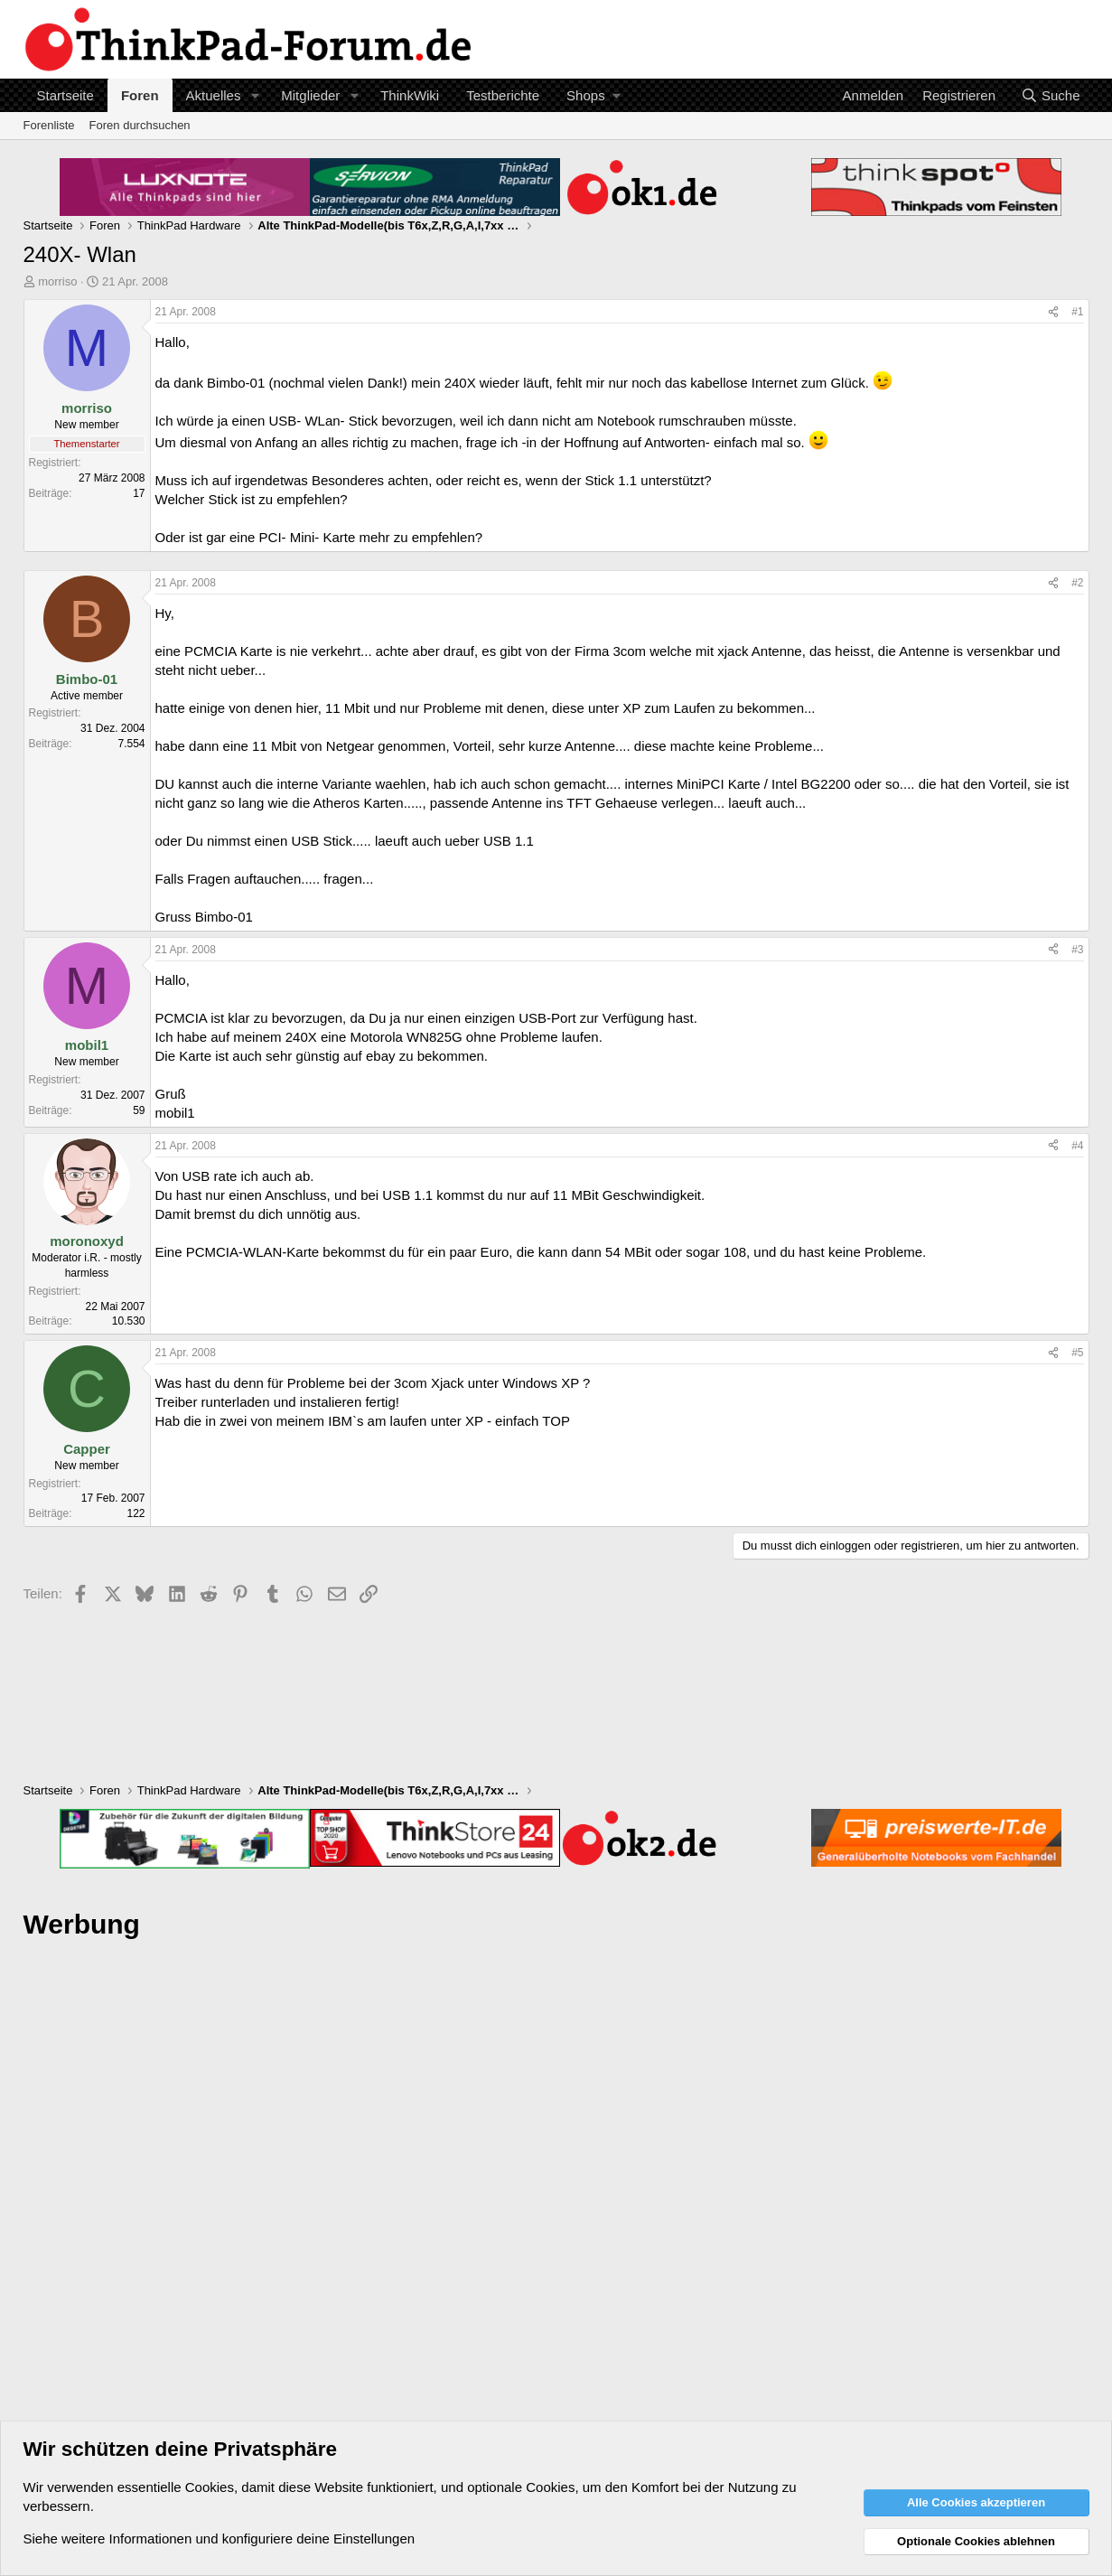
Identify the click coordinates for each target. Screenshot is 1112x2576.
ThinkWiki (409, 95)
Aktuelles (213, 95)
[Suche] (1050, 95)
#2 (1077, 582)
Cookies (209, 2487)
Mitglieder (310, 95)
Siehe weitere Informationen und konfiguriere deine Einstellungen (219, 2538)
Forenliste (49, 125)
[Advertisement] (556, 2228)
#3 (1077, 949)
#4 (1077, 1145)
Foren (140, 95)
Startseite (65, 95)
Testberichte (502, 95)
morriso (57, 281)
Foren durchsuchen (140, 125)
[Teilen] (1053, 312)
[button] (254, 95)
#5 (1077, 1352)
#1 (1077, 311)
